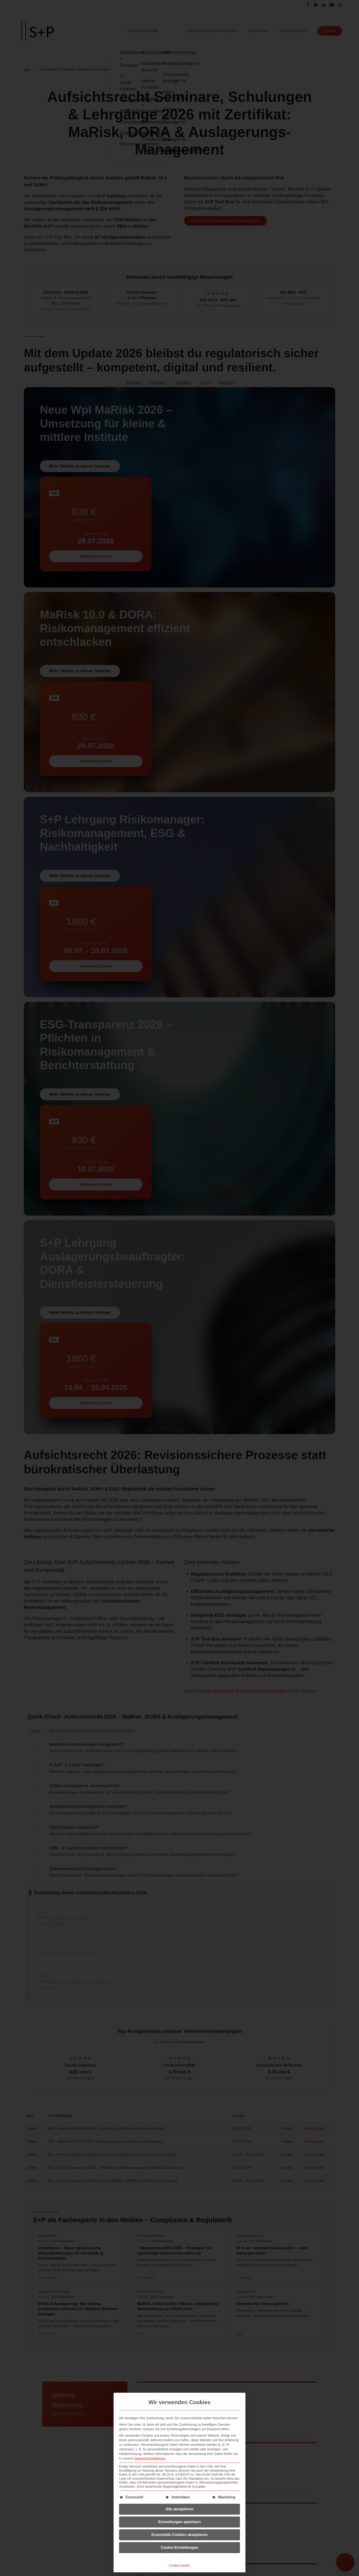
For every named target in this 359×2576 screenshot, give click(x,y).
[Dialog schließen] (240, 2398)
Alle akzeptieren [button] (179, 2509)
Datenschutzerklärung (149, 2458)
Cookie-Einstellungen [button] (179, 2547)
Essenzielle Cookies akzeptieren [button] (179, 2535)
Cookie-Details (179, 2565)
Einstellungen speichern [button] (179, 2522)
